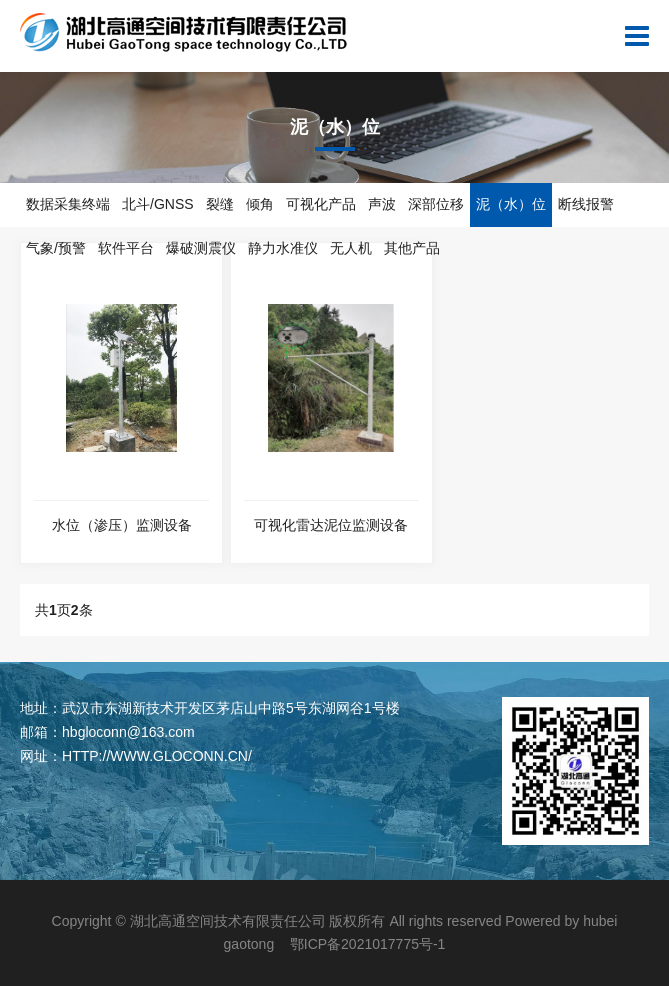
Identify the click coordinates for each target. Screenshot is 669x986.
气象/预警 (56, 248)
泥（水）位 (511, 204)
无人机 (351, 248)
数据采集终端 (68, 204)
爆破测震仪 (201, 248)
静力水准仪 (283, 248)
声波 (382, 204)
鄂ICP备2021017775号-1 (368, 944)
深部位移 (436, 204)
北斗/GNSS (158, 204)
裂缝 (220, 204)
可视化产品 (321, 204)
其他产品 (412, 248)
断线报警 (586, 204)
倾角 (260, 204)
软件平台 (126, 248)
